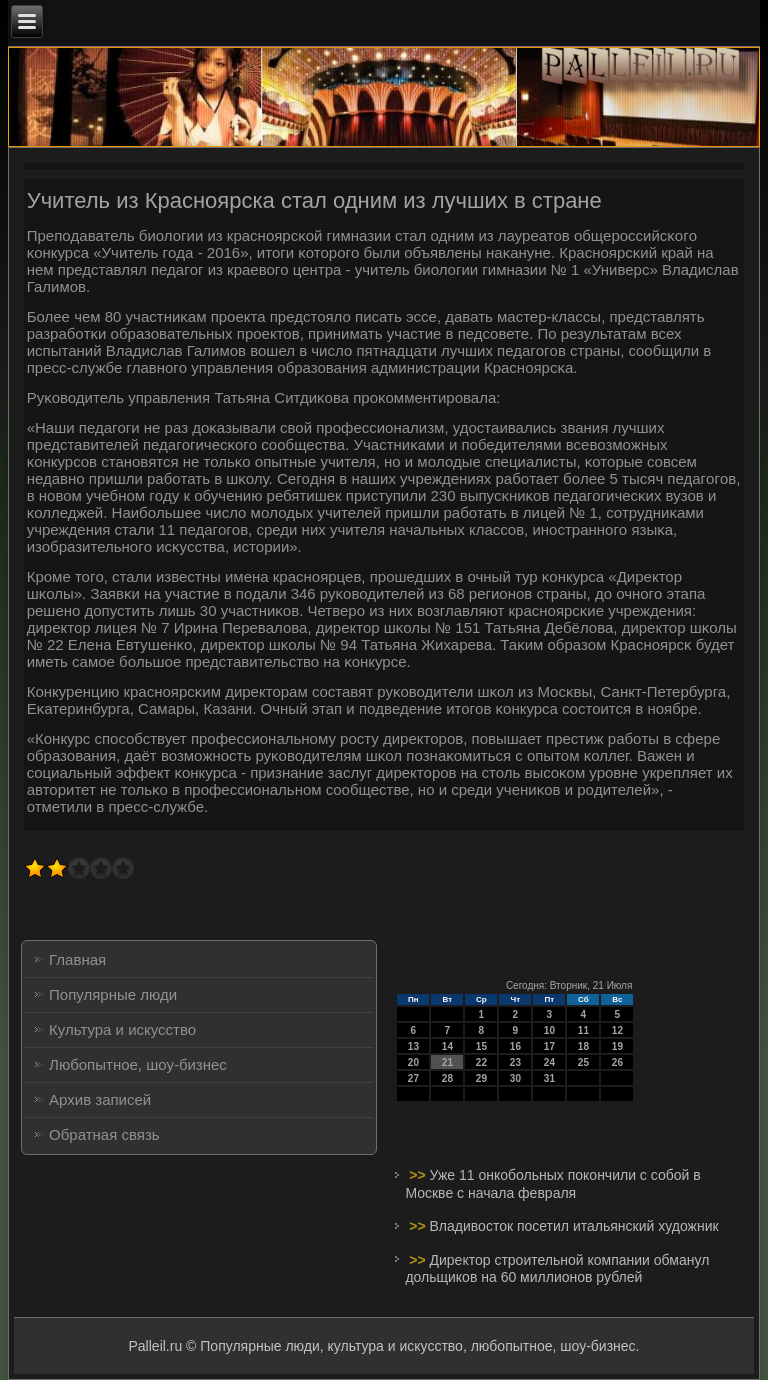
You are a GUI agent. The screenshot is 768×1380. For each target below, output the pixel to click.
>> (419, 1175)
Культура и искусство (122, 1029)
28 (447, 1078)
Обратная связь (104, 1134)
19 (617, 1046)
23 (515, 1062)
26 (617, 1062)
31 (549, 1078)
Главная (77, 959)
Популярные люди (113, 994)
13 (413, 1046)
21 (447, 1062)
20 (413, 1062)
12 (617, 1030)
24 (549, 1062)
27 (413, 1078)
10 (549, 1030)
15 (481, 1046)
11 (583, 1030)
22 (481, 1062)
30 (515, 1078)
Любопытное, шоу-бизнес (138, 1064)
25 (583, 1062)
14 (447, 1046)
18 (583, 1046)
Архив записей (100, 1099)
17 (549, 1046)
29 (481, 1078)
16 (515, 1046)
